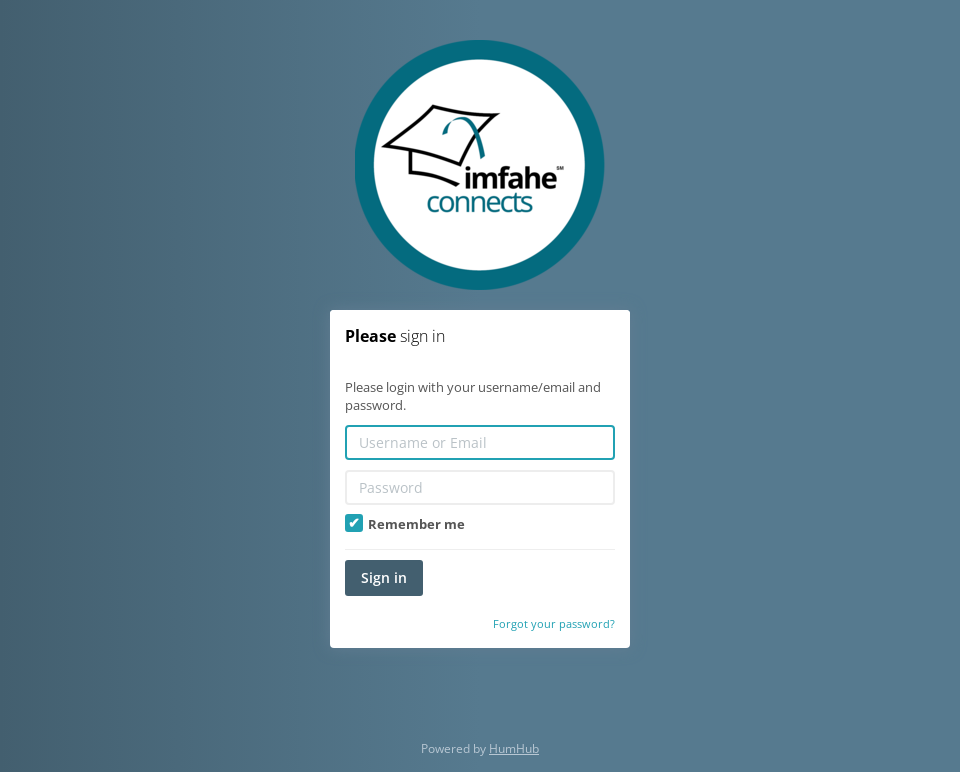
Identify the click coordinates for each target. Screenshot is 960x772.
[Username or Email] (480, 442)
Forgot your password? (554, 623)
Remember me (405, 524)
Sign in (384, 577)
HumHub (514, 748)
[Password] (480, 487)
